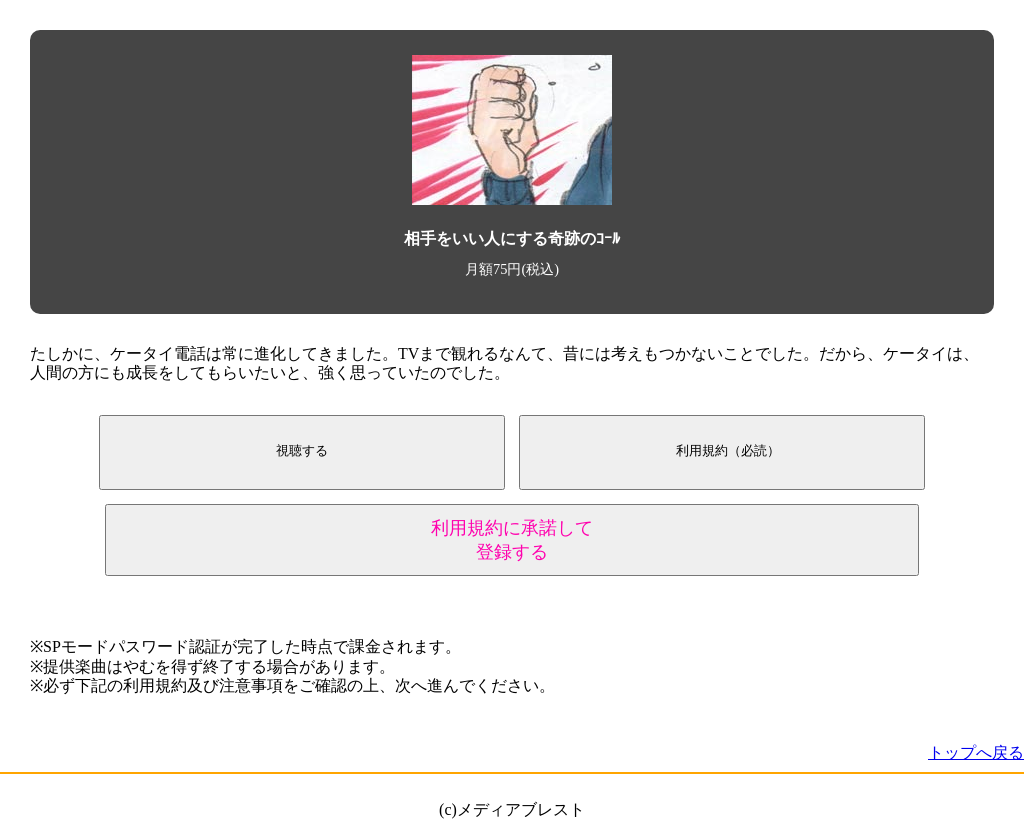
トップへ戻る (976, 752)
